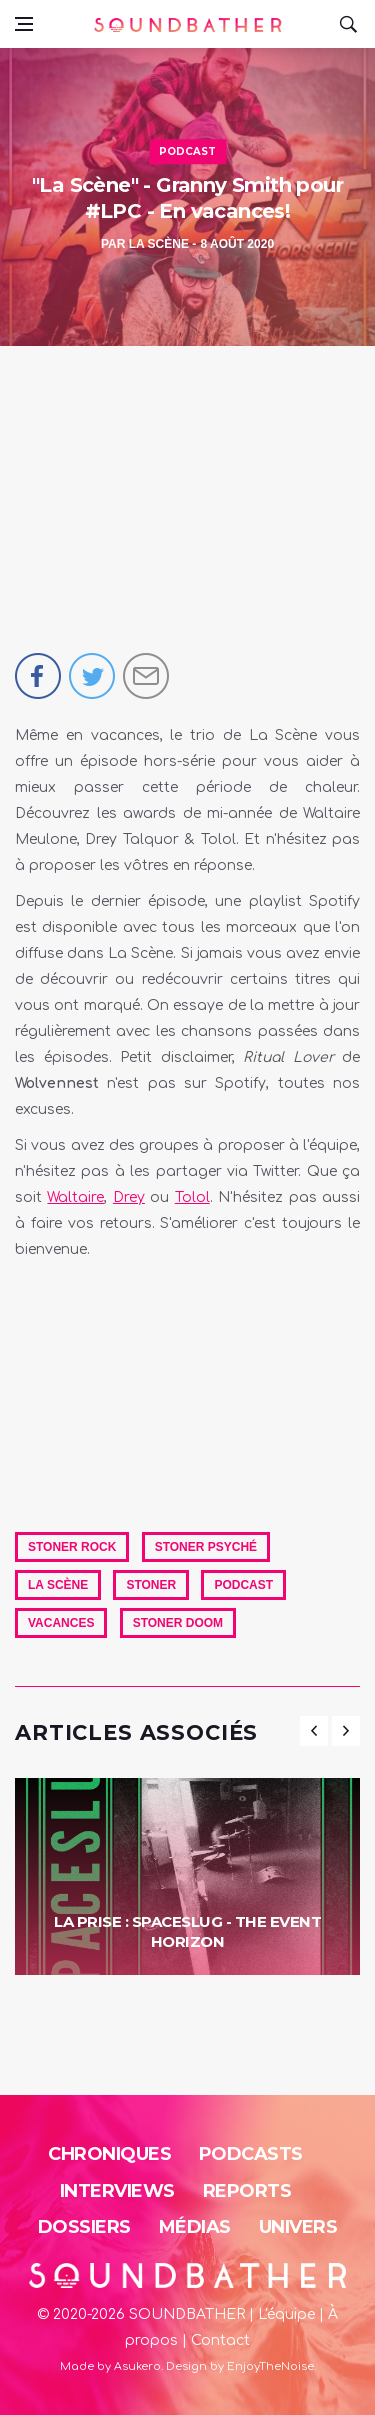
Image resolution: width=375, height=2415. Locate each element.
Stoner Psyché (206, 1547)
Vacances (61, 1623)
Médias (195, 2227)
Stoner (151, 1585)
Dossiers (84, 2227)
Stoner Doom (178, 1623)
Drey (129, 1197)
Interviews (117, 2191)
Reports (247, 2191)
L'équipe (286, 2314)
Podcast (187, 151)
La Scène (159, 244)
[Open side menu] (24, 24)
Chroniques (109, 2154)
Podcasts (251, 2154)
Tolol (192, 1197)
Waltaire (75, 1197)
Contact (220, 2340)
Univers (298, 2227)
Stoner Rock (72, 1547)
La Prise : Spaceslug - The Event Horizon (187, 1931)
